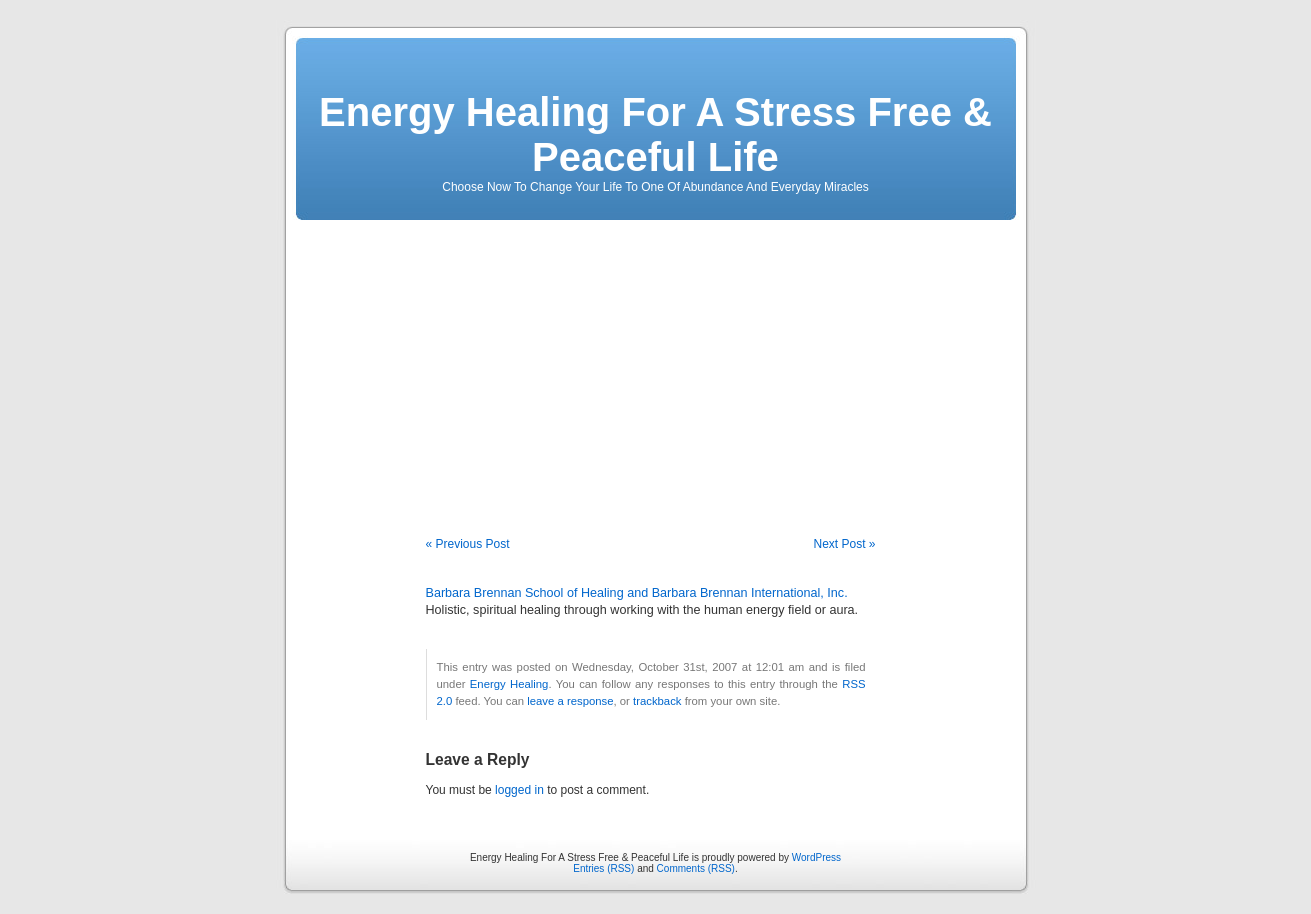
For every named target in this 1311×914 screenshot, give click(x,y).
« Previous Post (468, 544)
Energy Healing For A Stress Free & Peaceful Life (655, 134)
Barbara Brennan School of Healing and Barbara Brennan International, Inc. (637, 593)
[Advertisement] (656, 365)
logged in (519, 790)
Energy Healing (509, 684)
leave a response (570, 701)
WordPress (816, 857)
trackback (657, 701)
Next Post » (844, 544)
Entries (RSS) (603, 868)
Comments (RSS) (696, 868)
